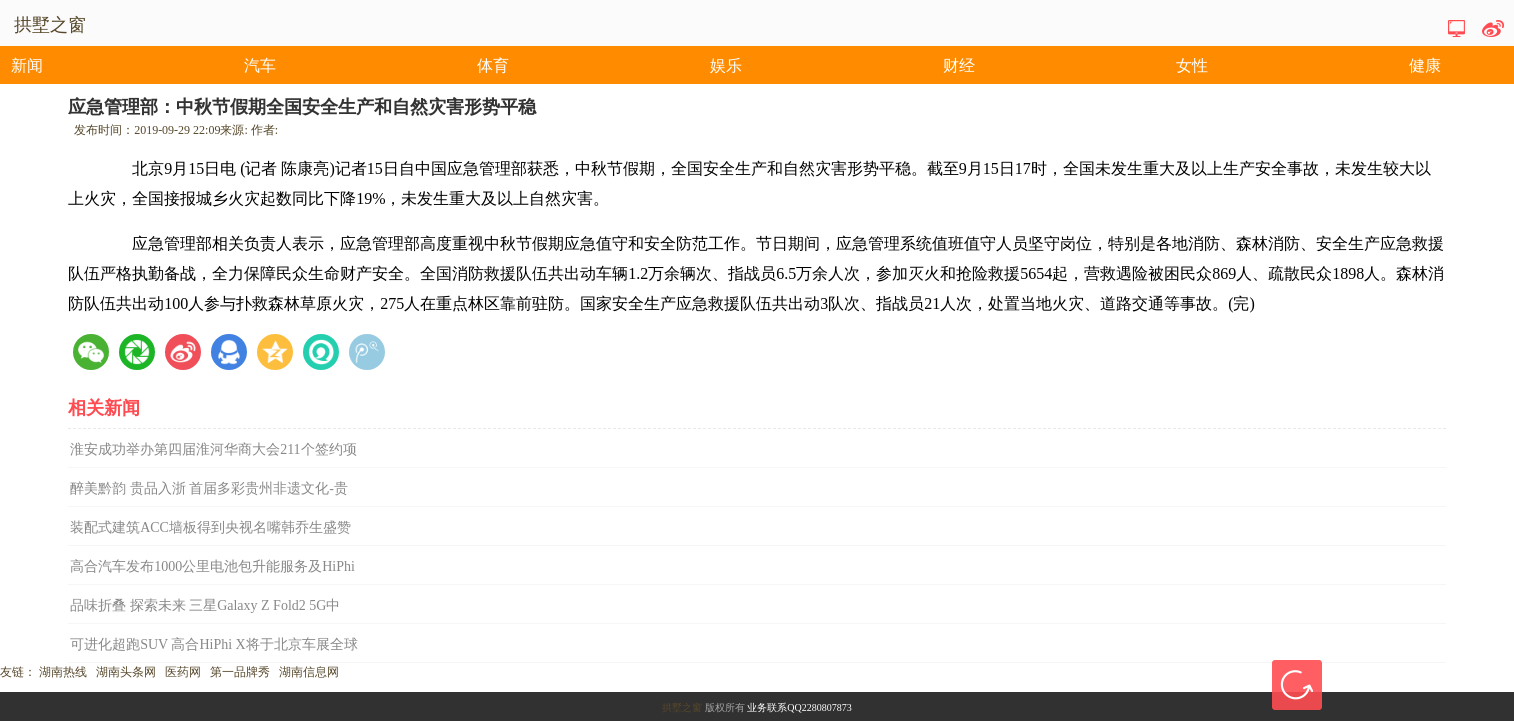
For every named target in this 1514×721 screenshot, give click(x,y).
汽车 (260, 65)
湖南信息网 (309, 672)
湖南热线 (63, 672)
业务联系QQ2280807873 (799, 707)
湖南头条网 (126, 672)
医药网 (183, 672)
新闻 (27, 65)
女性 (1192, 65)
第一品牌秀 (240, 672)
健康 (1425, 65)
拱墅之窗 (682, 707)
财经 (959, 65)
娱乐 (726, 65)
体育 (493, 65)
